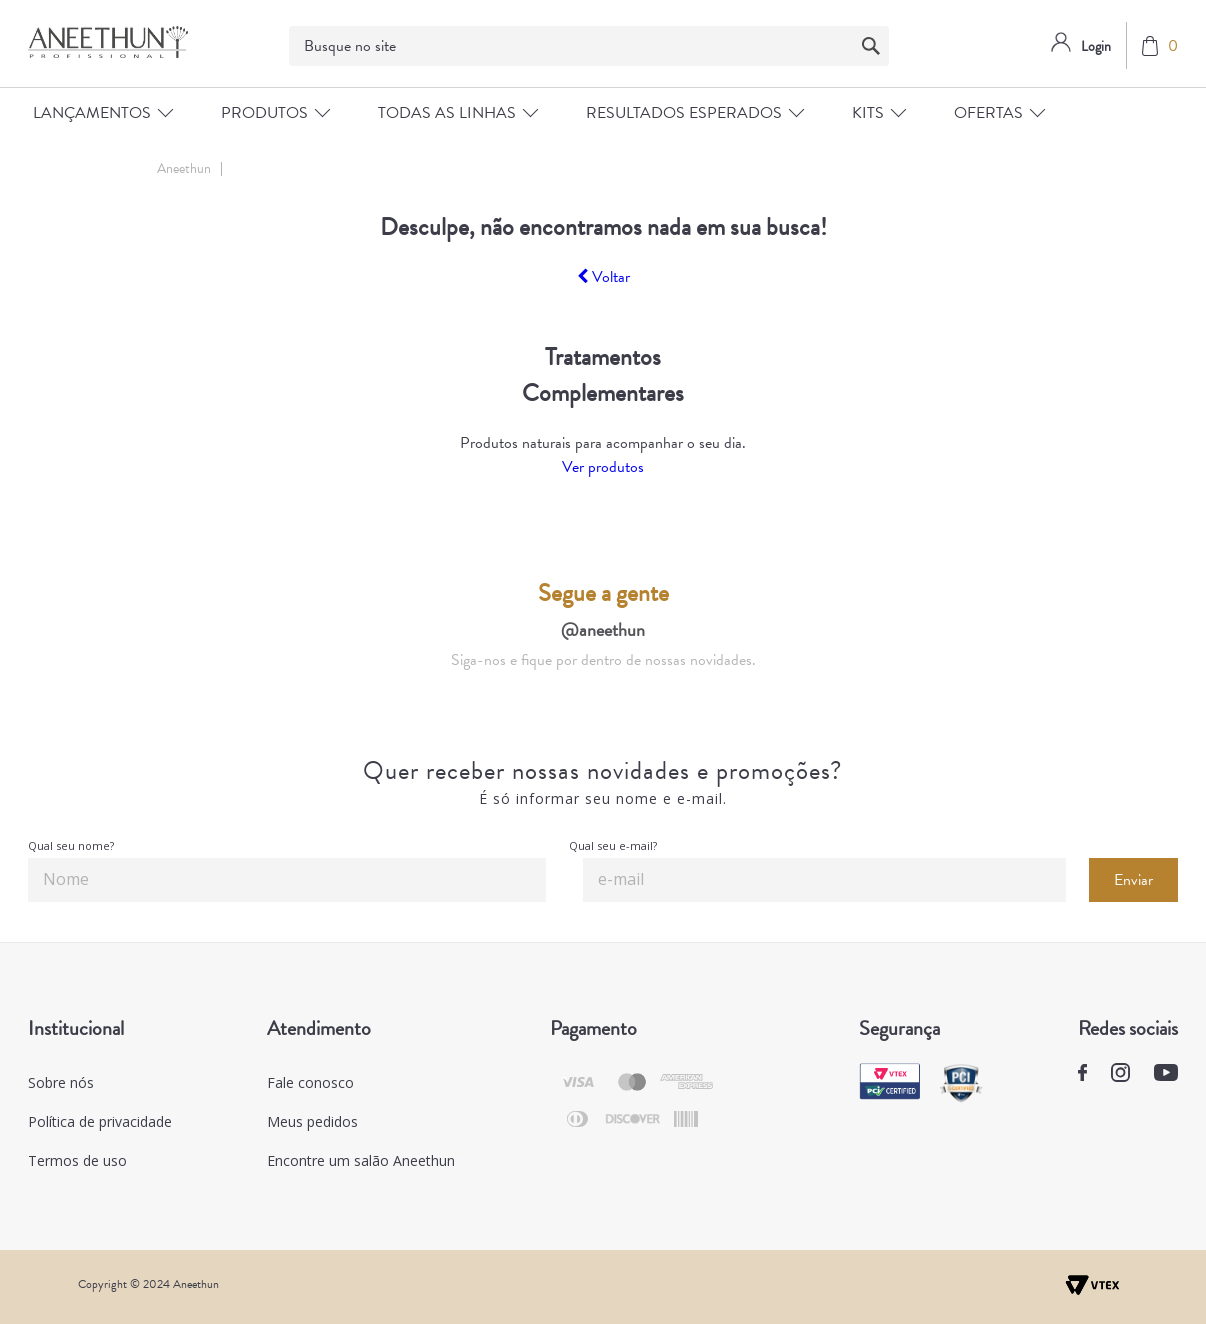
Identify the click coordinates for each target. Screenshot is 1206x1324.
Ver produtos (603, 467)
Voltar (603, 277)
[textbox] (589, 46)
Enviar (1133, 880)
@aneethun (603, 629)
